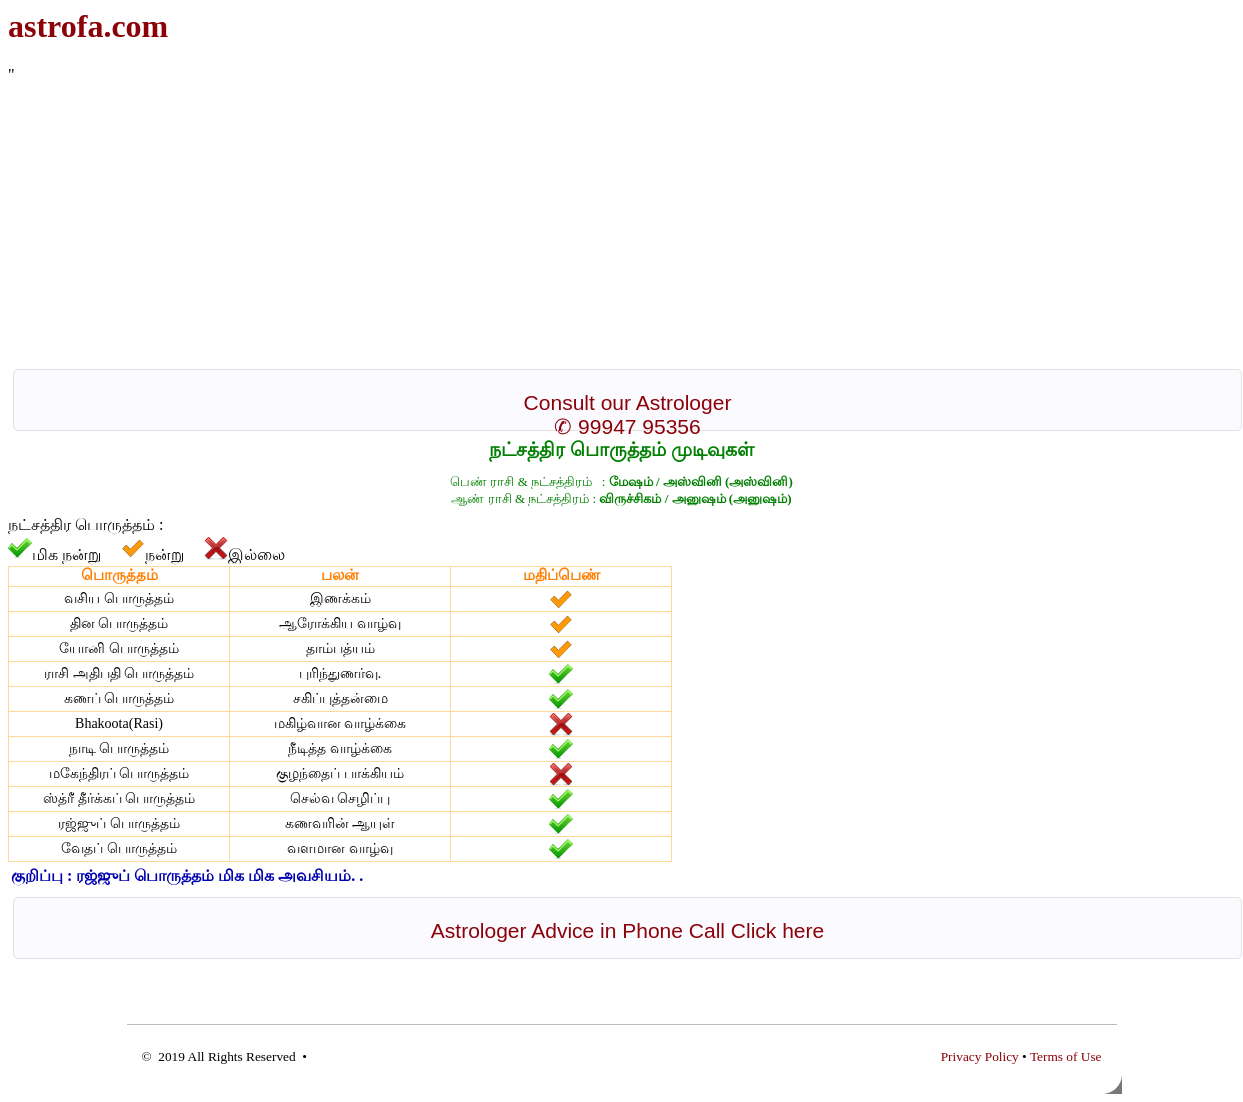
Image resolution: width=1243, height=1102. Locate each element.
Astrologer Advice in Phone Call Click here (627, 930)
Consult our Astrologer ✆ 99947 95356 (628, 414)
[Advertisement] (608, 224)
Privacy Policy (980, 1056)
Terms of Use (1066, 1056)
